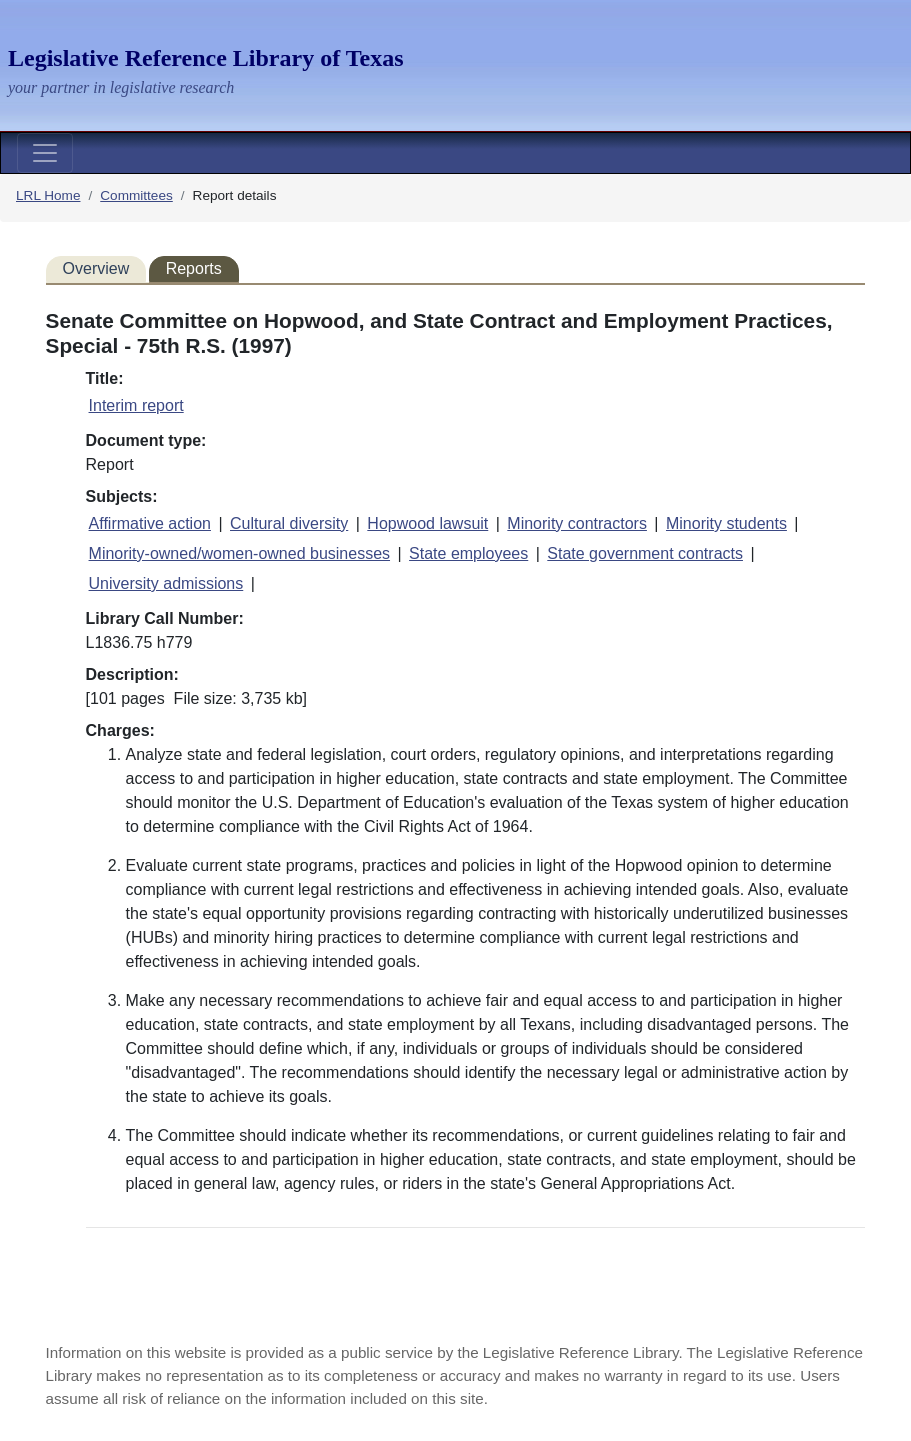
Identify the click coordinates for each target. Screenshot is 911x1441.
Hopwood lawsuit (427, 523)
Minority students (726, 523)
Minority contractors (577, 523)
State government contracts (645, 553)
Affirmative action (150, 523)
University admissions (166, 583)
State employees (468, 553)
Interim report (136, 405)
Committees (136, 195)
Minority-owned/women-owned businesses (239, 553)
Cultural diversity (289, 523)
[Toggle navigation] (45, 153)
